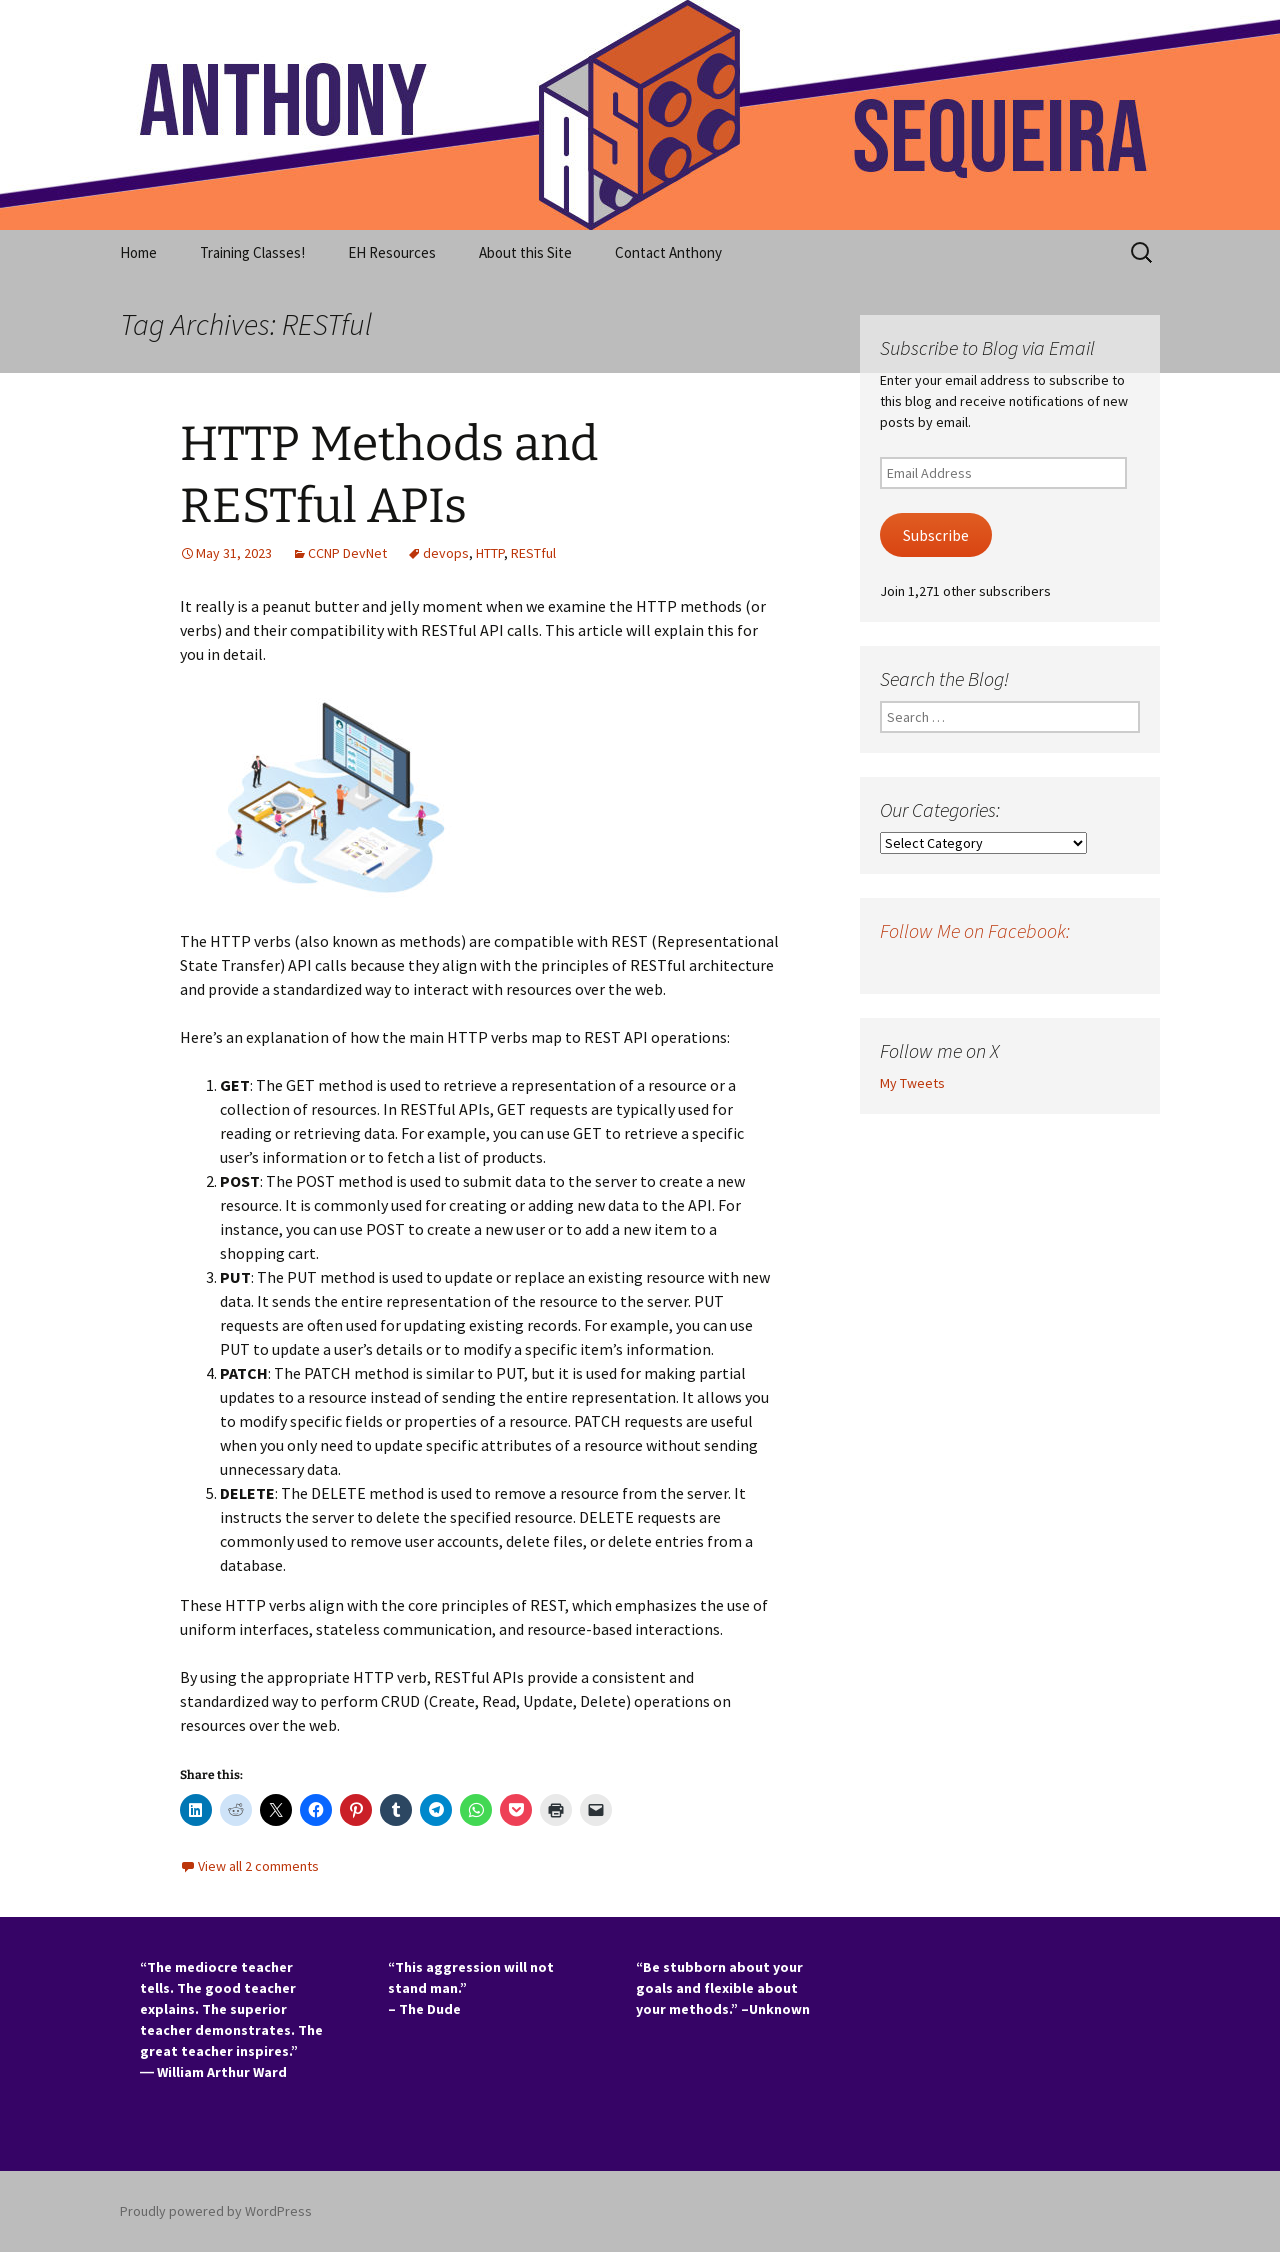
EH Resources (392, 252)
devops (446, 553)
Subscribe (936, 535)
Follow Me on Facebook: (975, 930)
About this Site (525, 252)
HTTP (490, 553)
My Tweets (912, 1083)
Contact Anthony (668, 252)
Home (138, 252)
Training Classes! (252, 252)
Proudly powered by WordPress (216, 2211)
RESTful (533, 553)
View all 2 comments (258, 1866)
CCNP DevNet (347, 553)
